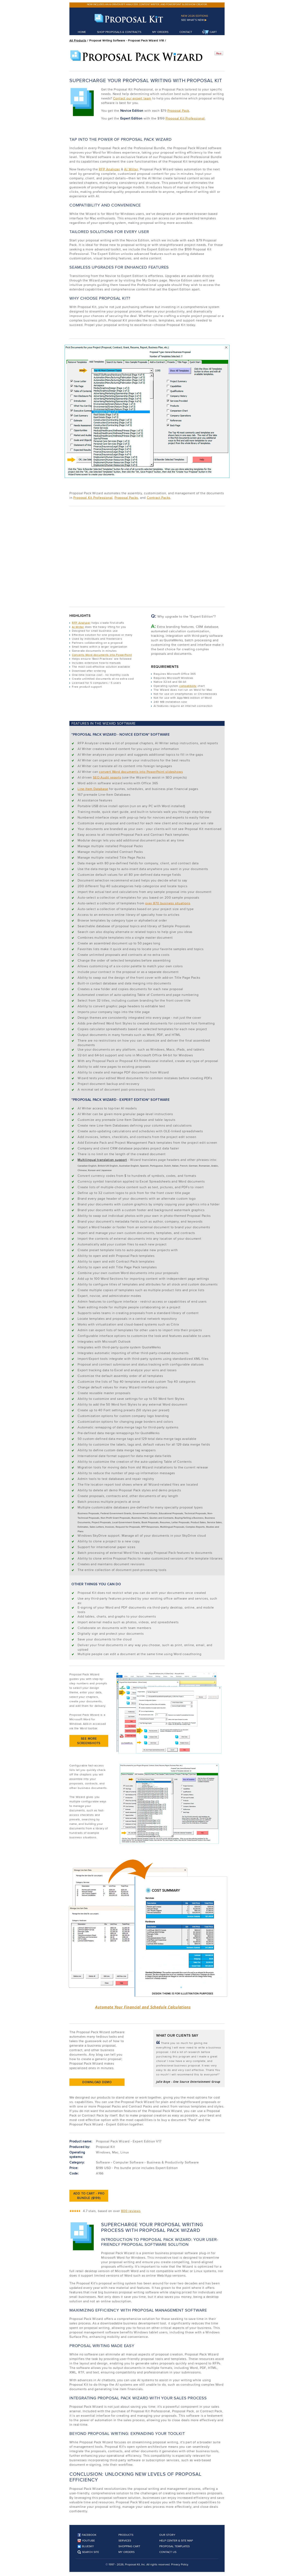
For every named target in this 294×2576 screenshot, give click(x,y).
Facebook (87, 2535)
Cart (209, 32)
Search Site (88, 2552)
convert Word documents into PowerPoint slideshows (141, 771)
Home (82, 32)
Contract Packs (158, 497)
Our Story (167, 2535)
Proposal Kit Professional (185, 118)
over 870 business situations (167, 903)
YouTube (86, 2540)
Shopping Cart (129, 2546)
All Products (77, 40)
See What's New (194, 20)
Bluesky (86, 2546)
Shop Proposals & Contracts (119, 32)
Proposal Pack (178, 110)
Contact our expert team (132, 98)
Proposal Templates (174, 2546)
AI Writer (131, 169)
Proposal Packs (126, 497)
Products (125, 2535)
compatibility (188, 686)
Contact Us (167, 2552)
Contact (185, 32)
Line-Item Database (93, 789)
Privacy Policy (179, 2564)
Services (124, 2540)
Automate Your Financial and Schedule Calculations (142, 2007)
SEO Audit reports (107, 777)
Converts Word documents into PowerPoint (102, 655)
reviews (131, 2211)
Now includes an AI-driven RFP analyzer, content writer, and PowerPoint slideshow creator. (147, 4)
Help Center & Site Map (176, 2540)
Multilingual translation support (102, 1159)
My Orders (160, 32)
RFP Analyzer (109, 169)
